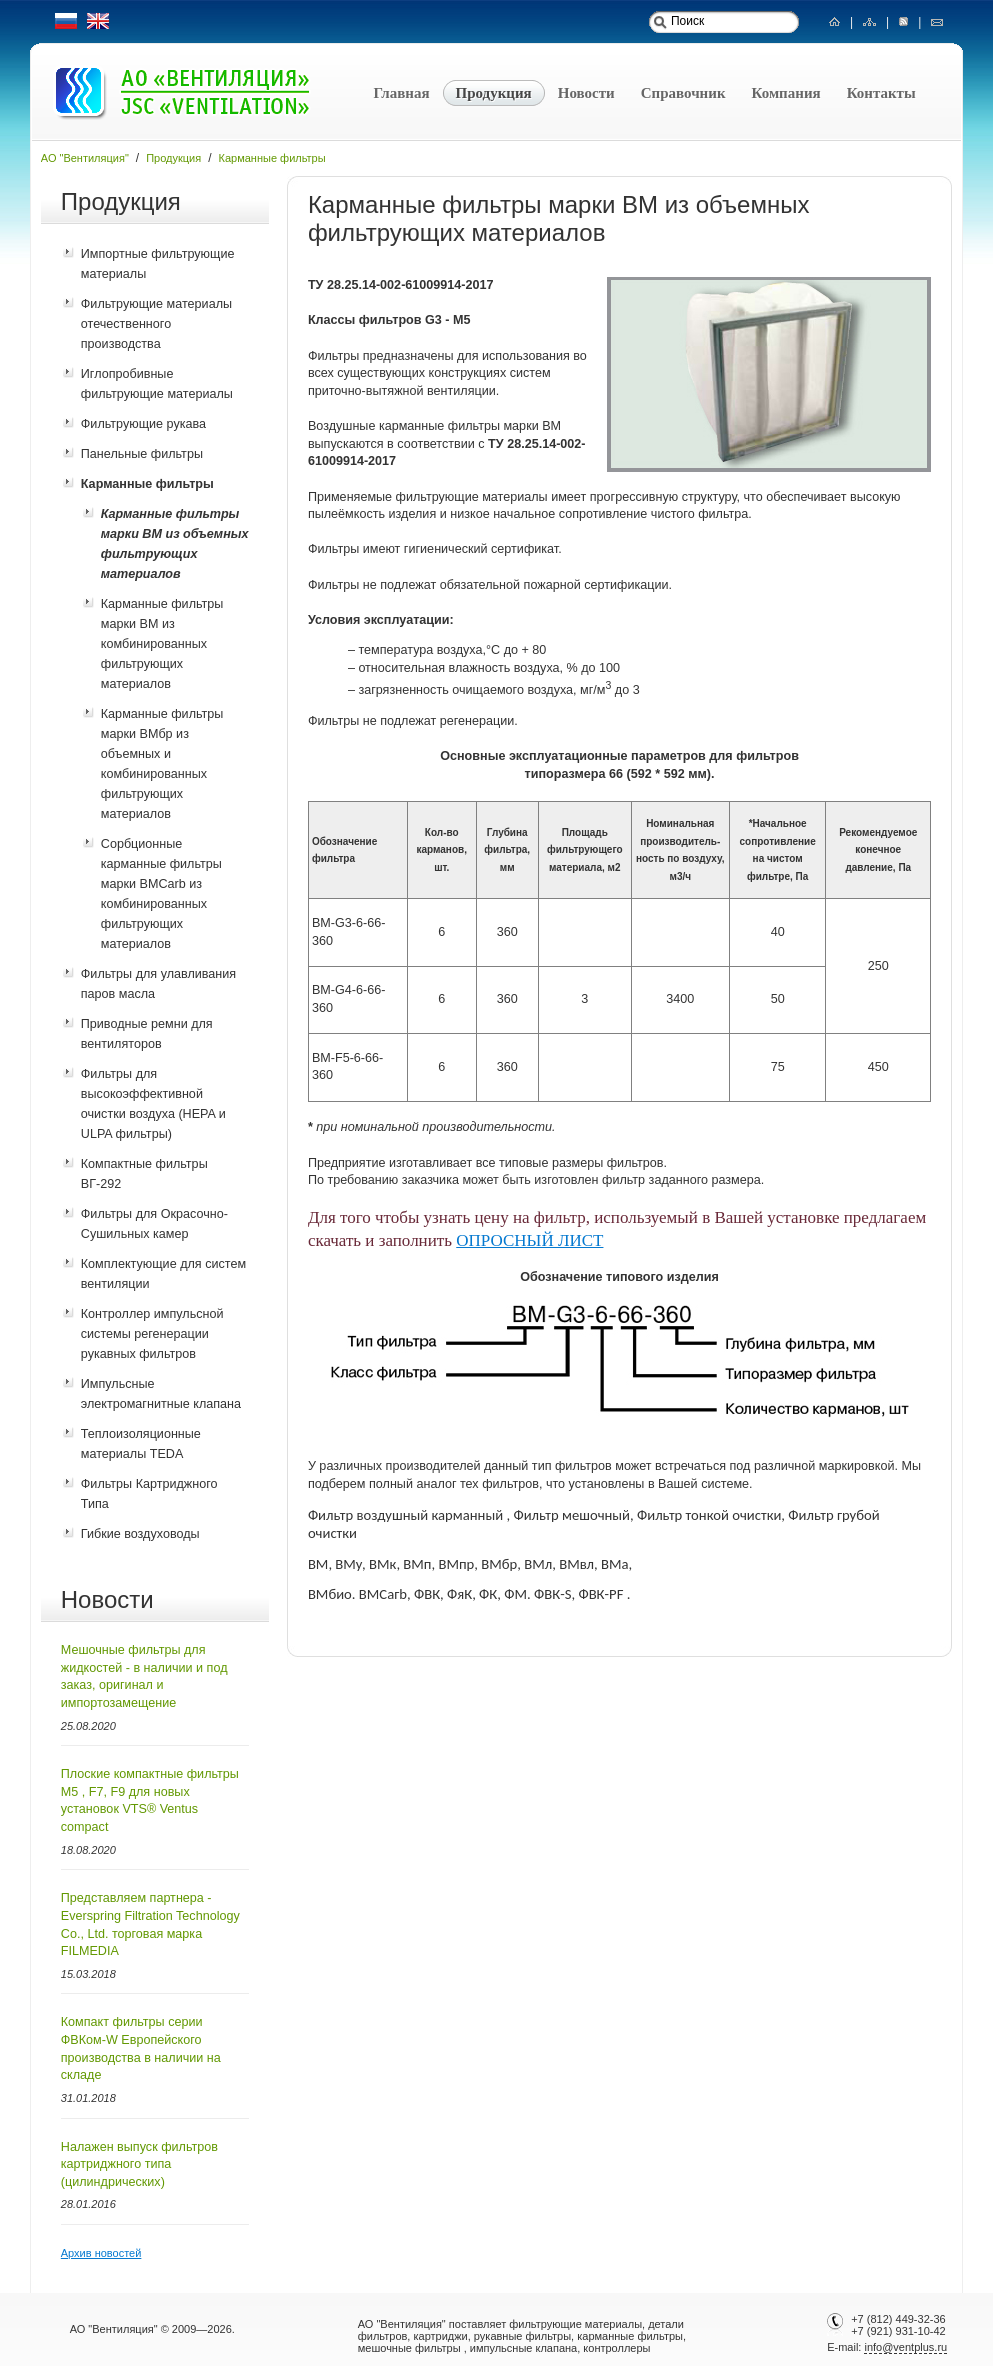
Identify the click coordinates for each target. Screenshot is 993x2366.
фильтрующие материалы (575, 2324)
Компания (786, 93)
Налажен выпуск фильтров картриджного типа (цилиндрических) (139, 2164)
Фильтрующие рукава (143, 424)
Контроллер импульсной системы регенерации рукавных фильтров (152, 1334)
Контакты (881, 93)
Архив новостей (101, 2253)
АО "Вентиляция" (85, 158)
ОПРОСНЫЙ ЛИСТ (529, 1240)
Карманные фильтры (272, 158)
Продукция (494, 93)
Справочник (683, 93)
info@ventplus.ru (905, 2347)
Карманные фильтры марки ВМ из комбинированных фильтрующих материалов (162, 644)
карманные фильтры (630, 2336)
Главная (401, 93)
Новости (586, 93)
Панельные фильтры (142, 454)
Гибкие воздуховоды (140, 1534)
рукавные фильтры (522, 2336)
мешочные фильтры (409, 2348)
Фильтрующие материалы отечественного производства (156, 324)
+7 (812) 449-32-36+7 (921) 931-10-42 (897, 2325)
